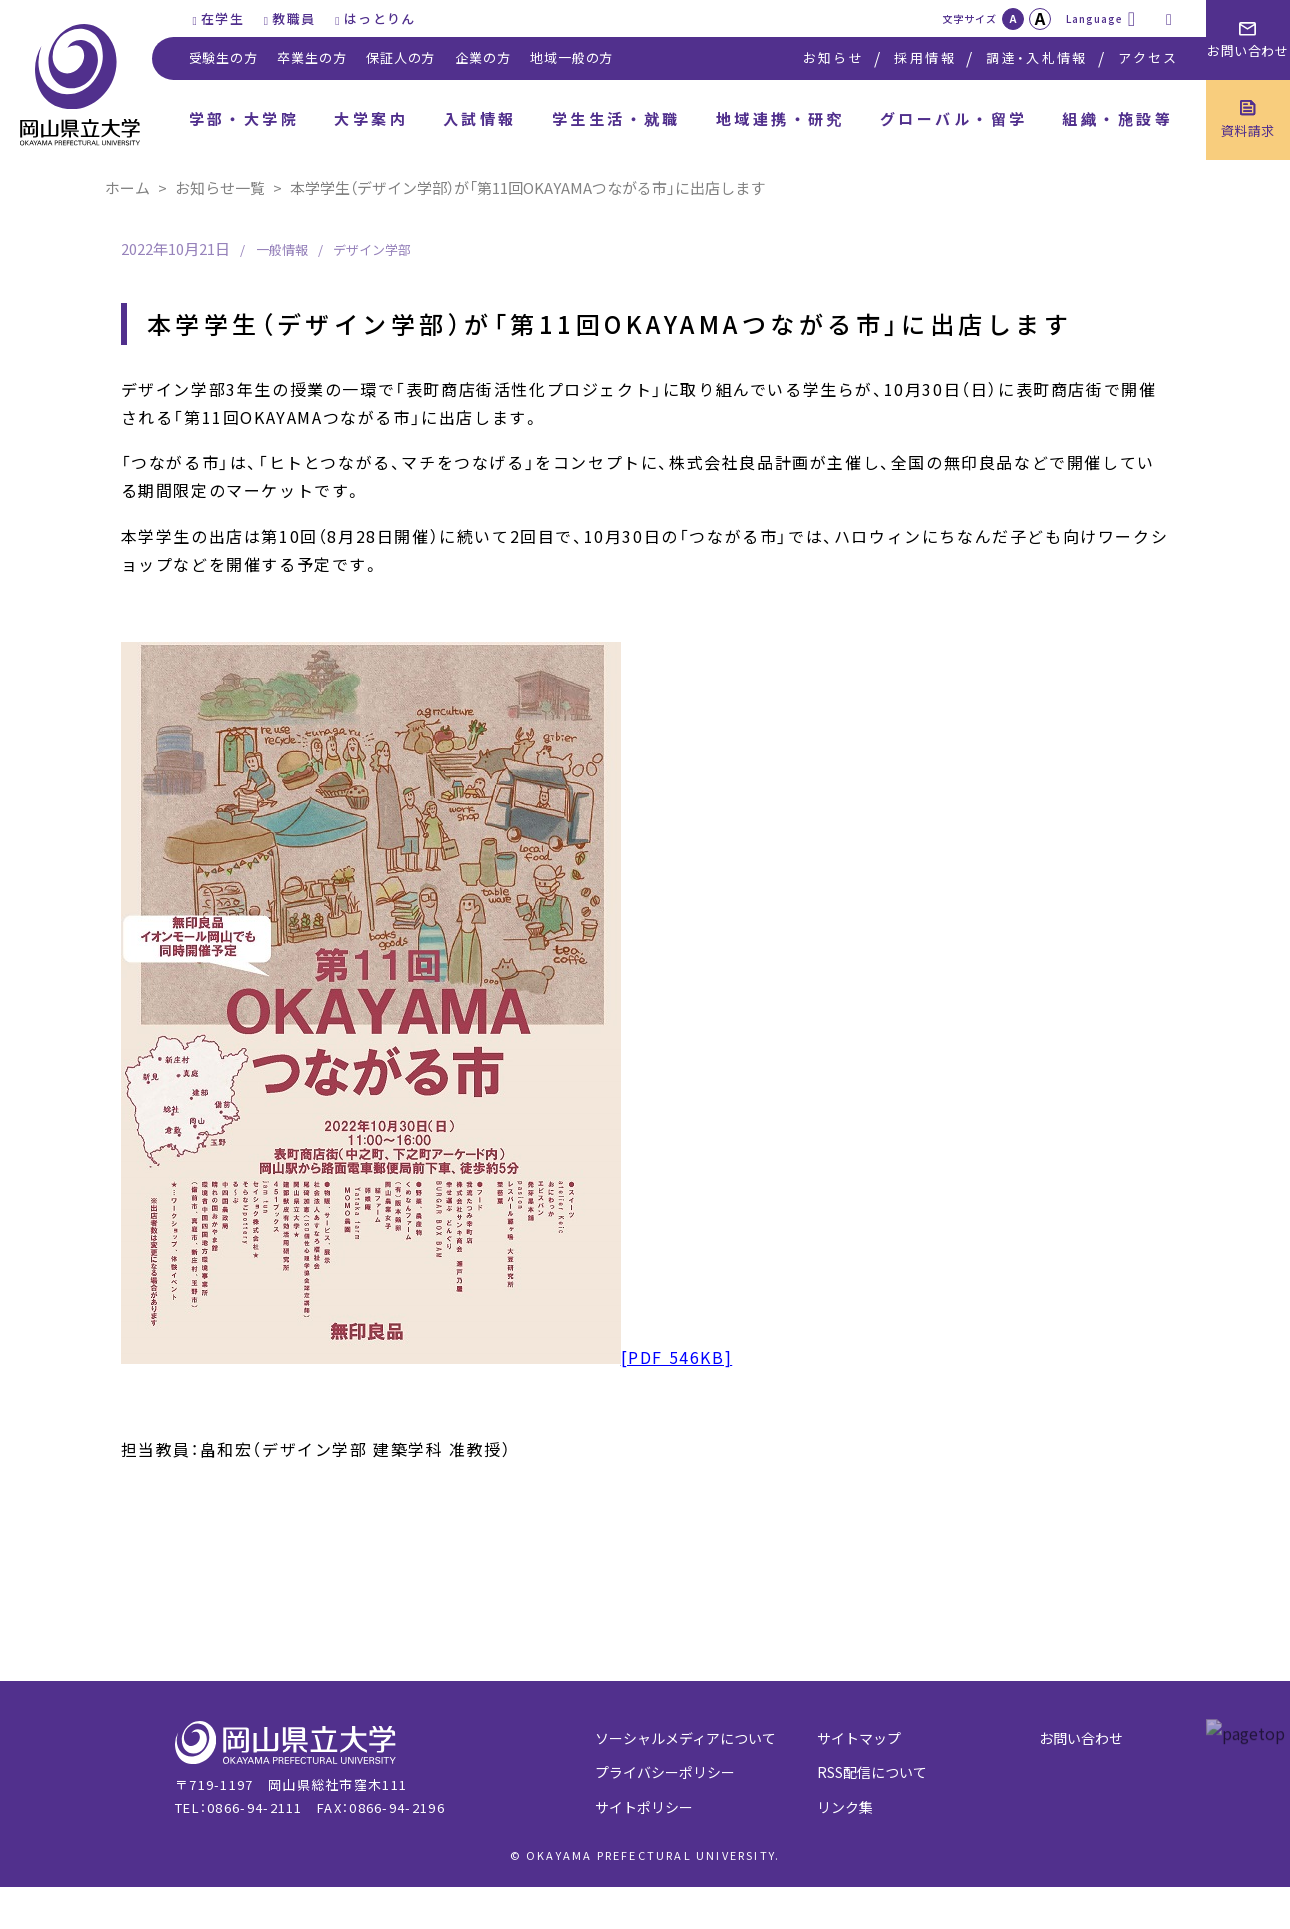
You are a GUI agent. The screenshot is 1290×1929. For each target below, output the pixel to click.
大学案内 (371, 118)
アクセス (1148, 57)
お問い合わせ (1081, 1738)
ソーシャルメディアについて (685, 1738)
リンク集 (845, 1807)
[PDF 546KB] (427, 1357)
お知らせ (833, 57)
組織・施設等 (1117, 118)
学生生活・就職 (616, 118)
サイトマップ (859, 1738)
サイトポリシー (644, 1807)
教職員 (293, 18)
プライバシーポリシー (665, 1772)
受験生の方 (223, 57)
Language (1094, 18)
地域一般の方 (571, 57)
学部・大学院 (244, 118)
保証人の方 (400, 57)
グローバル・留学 (954, 118)
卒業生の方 (311, 57)
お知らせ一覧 (220, 187)
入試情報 (480, 118)
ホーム (127, 187)
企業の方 (482, 57)
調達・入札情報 (1036, 57)
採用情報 (924, 57)
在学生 (222, 18)
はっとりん (380, 18)
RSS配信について (872, 1772)
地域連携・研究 (780, 118)
